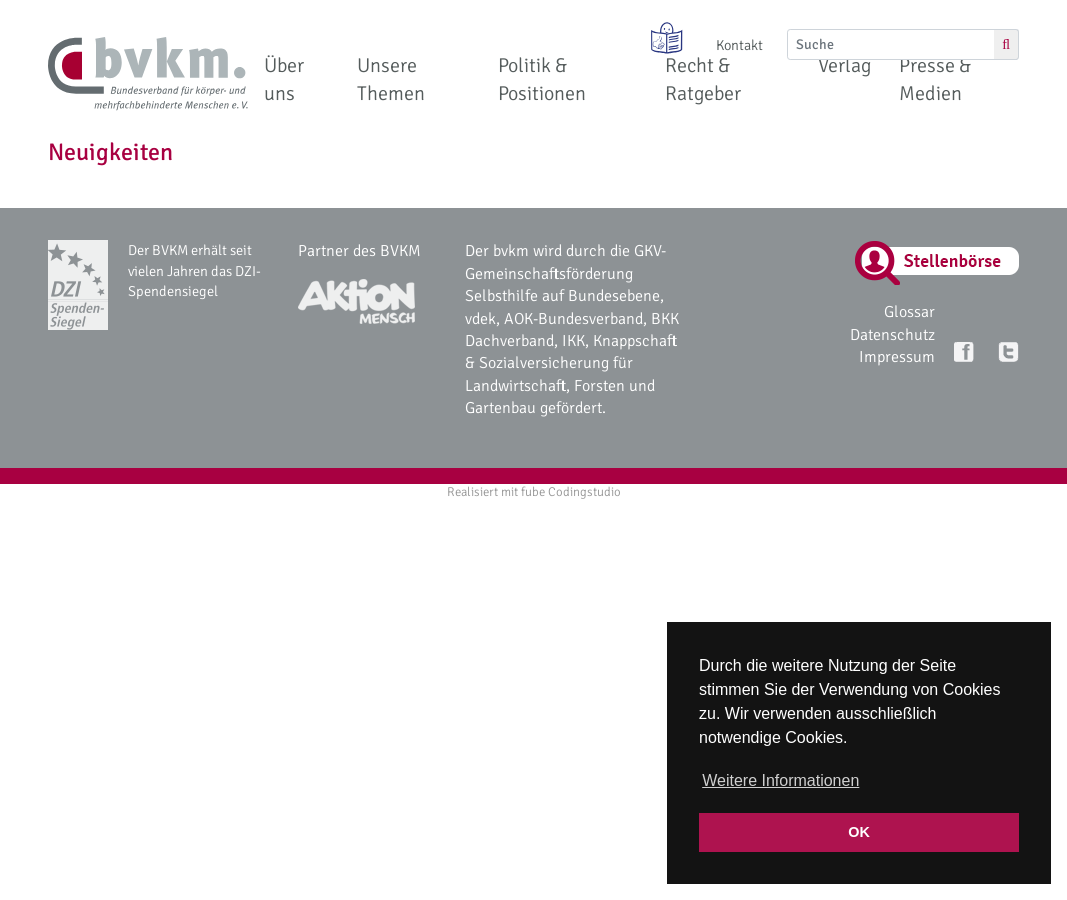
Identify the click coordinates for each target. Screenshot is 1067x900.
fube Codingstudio (571, 492)
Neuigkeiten (110, 152)
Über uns (284, 79)
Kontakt (739, 45)
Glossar (909, 312)
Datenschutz (892, 335)
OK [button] (859, 832)
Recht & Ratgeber (703, 79)
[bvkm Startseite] (148, 74)
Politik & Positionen (542, 79)
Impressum (897, 357)
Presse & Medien (935, 79)
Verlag (844, 65)
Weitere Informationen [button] (780, 780)
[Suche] (891, 44)
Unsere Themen (391, 79)
